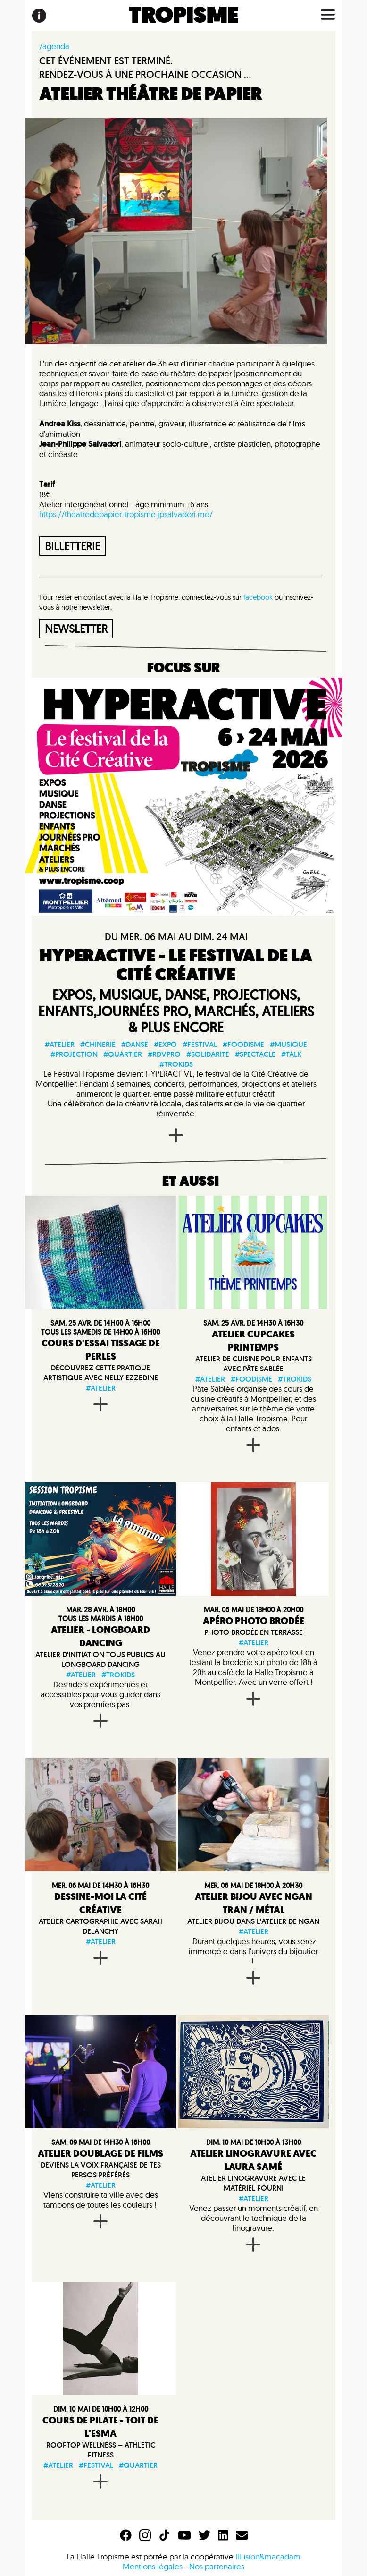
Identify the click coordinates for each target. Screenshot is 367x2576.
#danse (134, 1044)
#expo (165, 1044)
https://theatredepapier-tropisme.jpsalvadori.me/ (126, 514)
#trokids (176, 1064)
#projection (74, 1054)
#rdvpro (164, 1054)
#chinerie (98, 1044)
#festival (200, 1044)
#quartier (122, 1054)
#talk (291, 1054)
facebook (258, 597)
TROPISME (184, 15)
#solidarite (207, 1054)
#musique (288, 1044)
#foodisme (243, 1044)
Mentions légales (153, 2566)
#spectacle (255, 1054)
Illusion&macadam (267, 2556)
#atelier (60, 1044)
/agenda (54, 46)
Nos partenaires (216, 2566)
